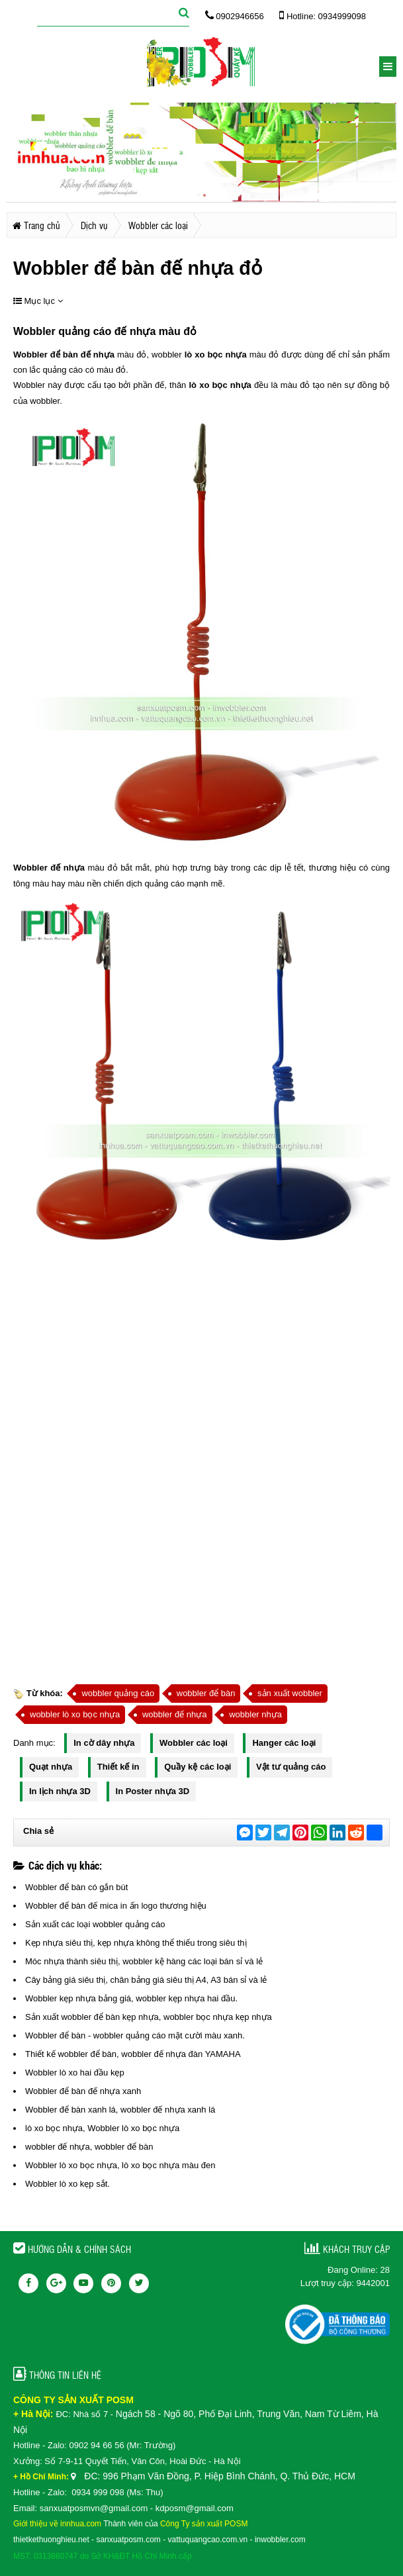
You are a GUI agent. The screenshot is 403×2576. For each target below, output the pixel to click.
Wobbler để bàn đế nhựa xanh (83, 2091)
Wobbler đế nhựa (49, 868)
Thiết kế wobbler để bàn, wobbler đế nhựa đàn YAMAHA (133, 2054)
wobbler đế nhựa (174, 1714)
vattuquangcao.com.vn (208, 2539)
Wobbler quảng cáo (62, 331)
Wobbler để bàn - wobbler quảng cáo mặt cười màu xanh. (135, 2035)
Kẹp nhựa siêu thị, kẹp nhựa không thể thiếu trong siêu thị (136, 1943)
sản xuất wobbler (289, 1693)
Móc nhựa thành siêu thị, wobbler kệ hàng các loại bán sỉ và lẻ (144, 1961)
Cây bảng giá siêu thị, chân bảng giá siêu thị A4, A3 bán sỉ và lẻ (146, 1980)
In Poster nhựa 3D (153, 1791)
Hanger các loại (284, 1743)
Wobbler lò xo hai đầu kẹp (74, 2072)
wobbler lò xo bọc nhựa (75, 1714)
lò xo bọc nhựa (216, 354)
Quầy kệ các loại (197, 1767)
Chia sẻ (38, 1831)
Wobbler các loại (193, 1743)
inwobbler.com (280, 2539)
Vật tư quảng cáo (291, 1767)
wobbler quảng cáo (117, 1693)
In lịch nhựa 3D (60, 1791)
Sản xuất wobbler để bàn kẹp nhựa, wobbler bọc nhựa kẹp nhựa (148, 2017)
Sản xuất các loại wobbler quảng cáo (95, 1924)
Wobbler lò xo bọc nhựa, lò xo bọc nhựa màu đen (120, 2165)
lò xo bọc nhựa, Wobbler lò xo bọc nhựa (102, 2128)
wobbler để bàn (206, 1693)
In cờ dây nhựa (103, 1743)
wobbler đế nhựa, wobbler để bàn (89, 2147)
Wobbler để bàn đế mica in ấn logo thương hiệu (115, 1906)
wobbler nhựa (255, 1714)
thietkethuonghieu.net (51, 2539)
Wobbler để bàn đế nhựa (63, 354)
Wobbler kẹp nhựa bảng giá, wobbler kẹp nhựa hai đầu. (131, 1998)
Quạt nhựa (50, 1767)
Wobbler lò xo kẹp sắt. (67, 2184)
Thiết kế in (118, 1767)
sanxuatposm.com (128, 2539)
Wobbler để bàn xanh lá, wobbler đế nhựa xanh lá (120, 2110)
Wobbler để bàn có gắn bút (76, 1887)
